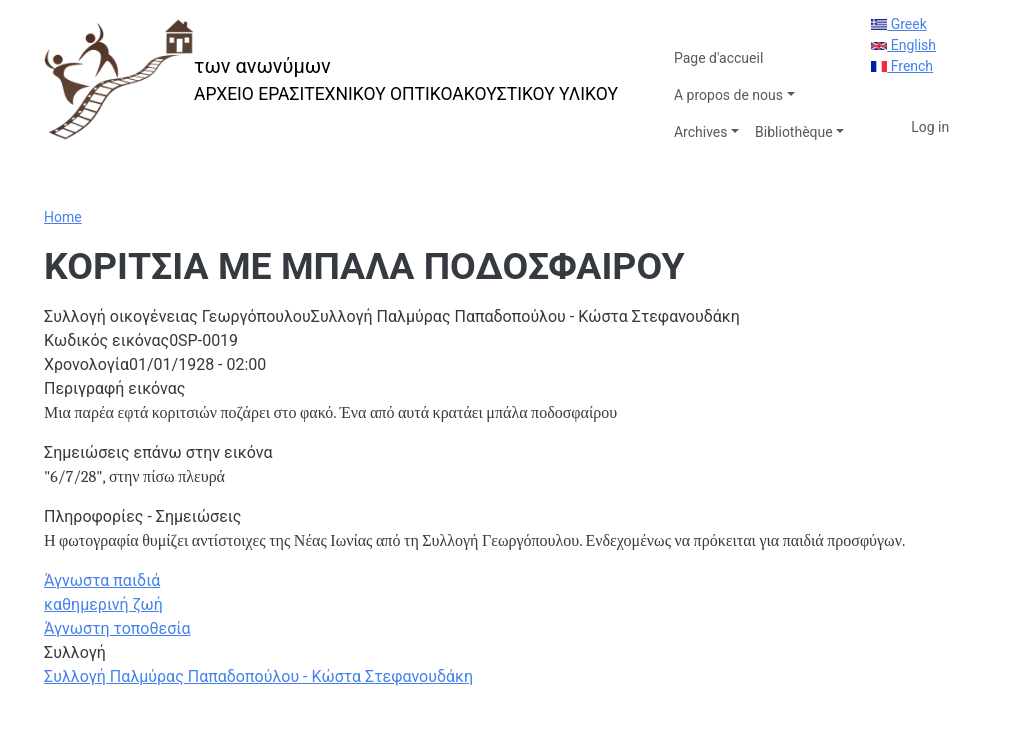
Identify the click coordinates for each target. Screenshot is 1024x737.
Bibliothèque (794, 132)
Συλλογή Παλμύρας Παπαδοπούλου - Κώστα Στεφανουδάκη (258, 676)
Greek (899, 24)
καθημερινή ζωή (103, 604)
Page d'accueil (718, 58)
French (902, 66)
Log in (930, 127)
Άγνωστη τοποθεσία (117, 628)
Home (63, 217)
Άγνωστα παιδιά (102, 580)
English (903, 45)
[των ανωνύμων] (331, 79)
